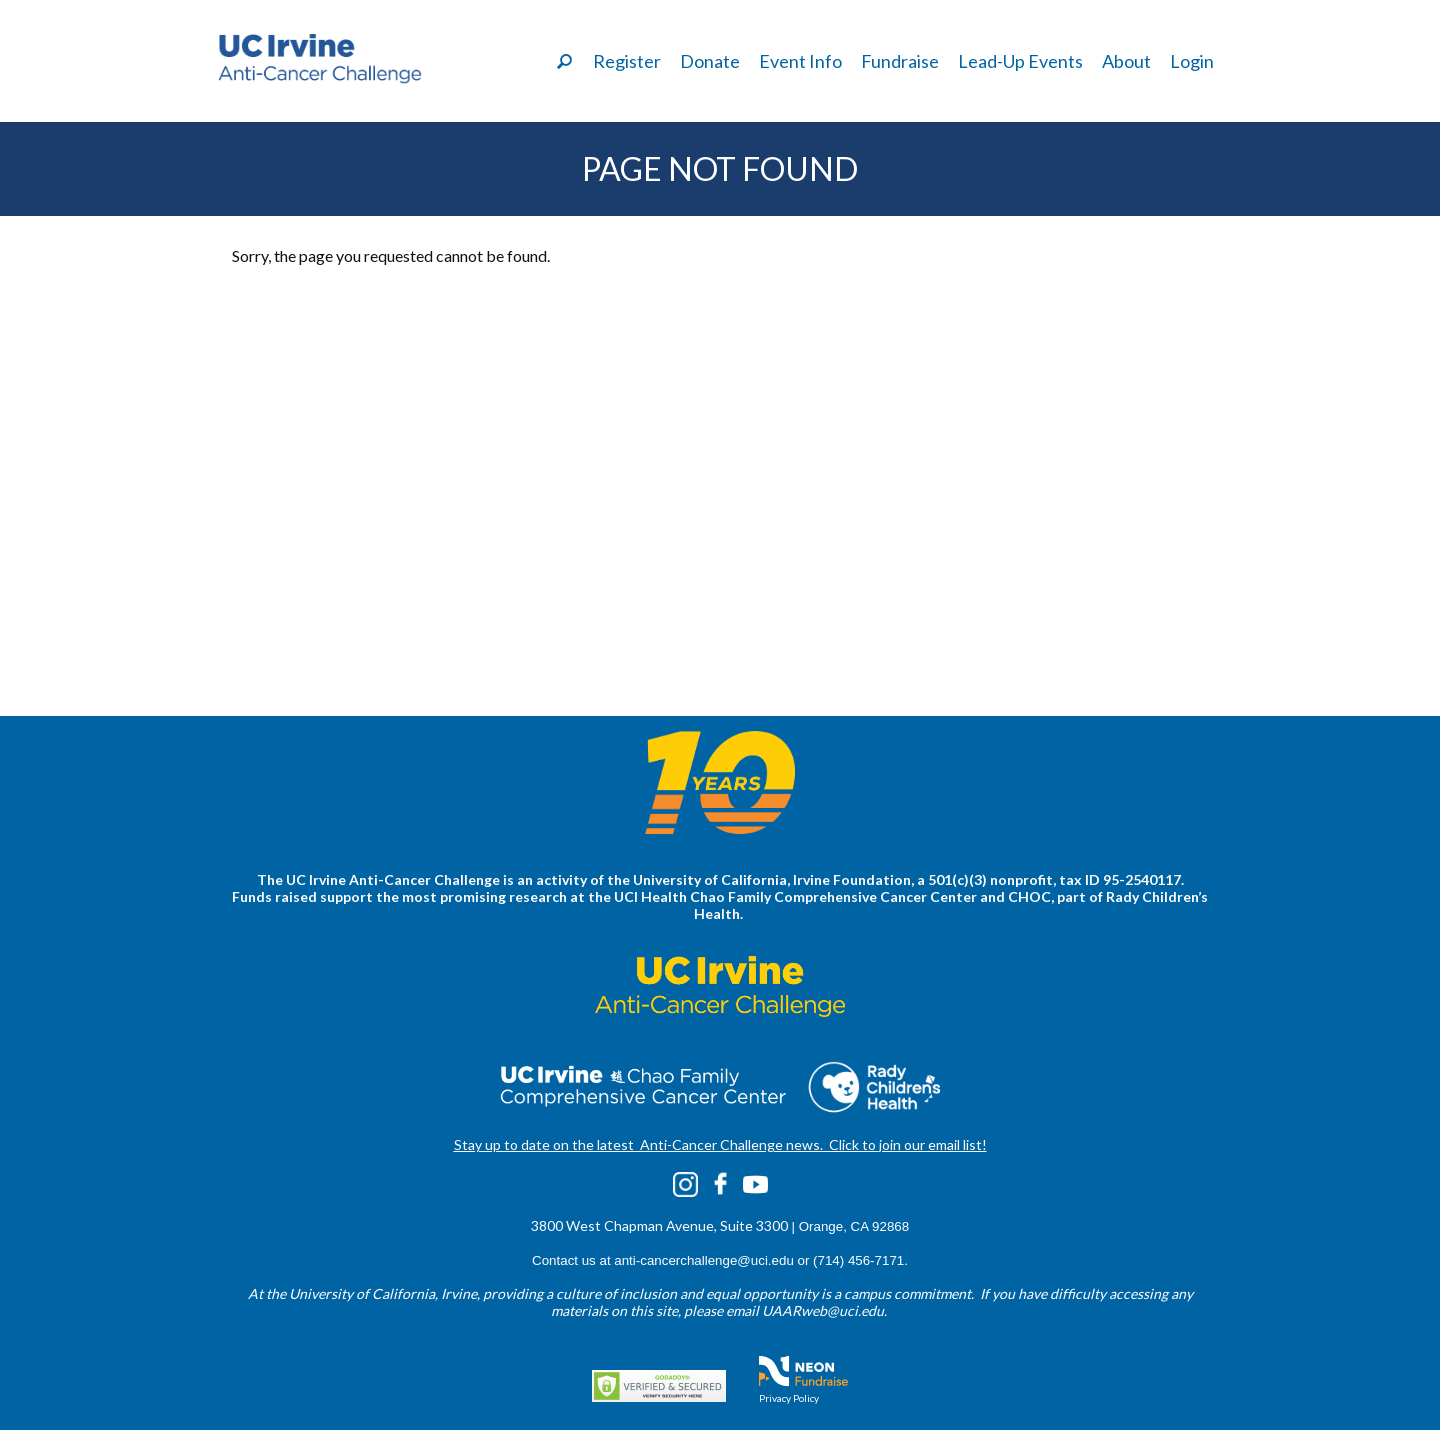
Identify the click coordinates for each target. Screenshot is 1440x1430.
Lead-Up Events (1020, 61)
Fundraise (900, 61)
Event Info (800, 61)
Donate (710, 61)
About (1126, 61)
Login (1192, 61)
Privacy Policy (789, 1398)
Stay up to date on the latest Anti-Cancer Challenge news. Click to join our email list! (720, 1144)
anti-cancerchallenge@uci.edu (704, 1260)
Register (627, 61)
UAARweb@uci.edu (823, 1310)
